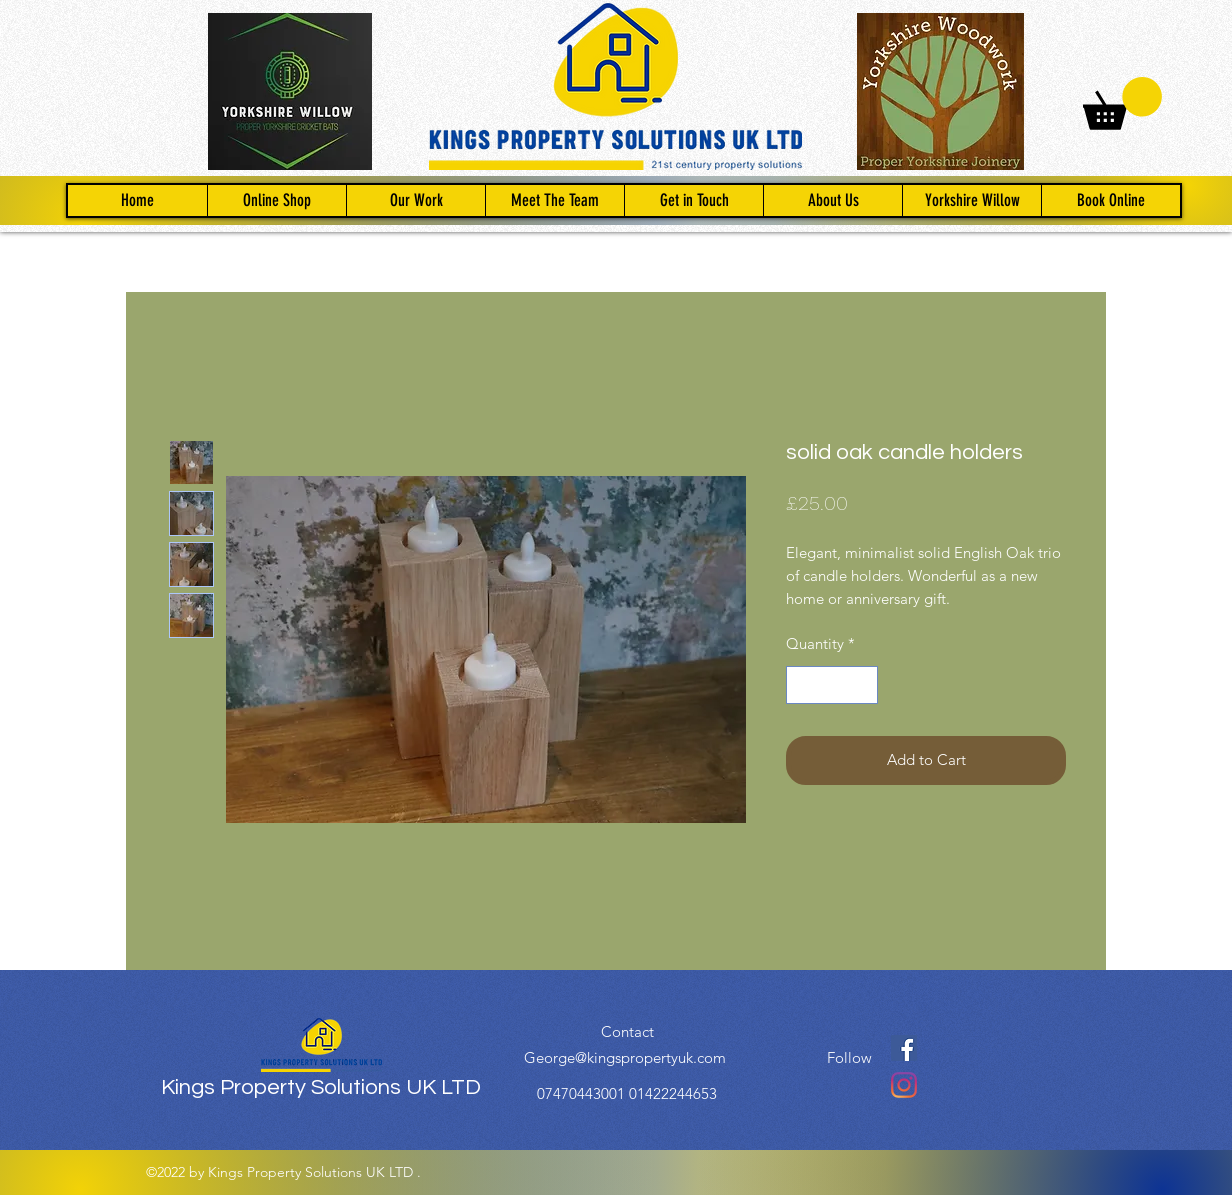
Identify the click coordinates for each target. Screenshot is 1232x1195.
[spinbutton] (832, 685)
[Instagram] (904, 1085)
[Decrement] (802, 685)
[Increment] (862, 685)
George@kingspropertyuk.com (625, 1057)
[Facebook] (904, 1048)
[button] (1122, 103)
